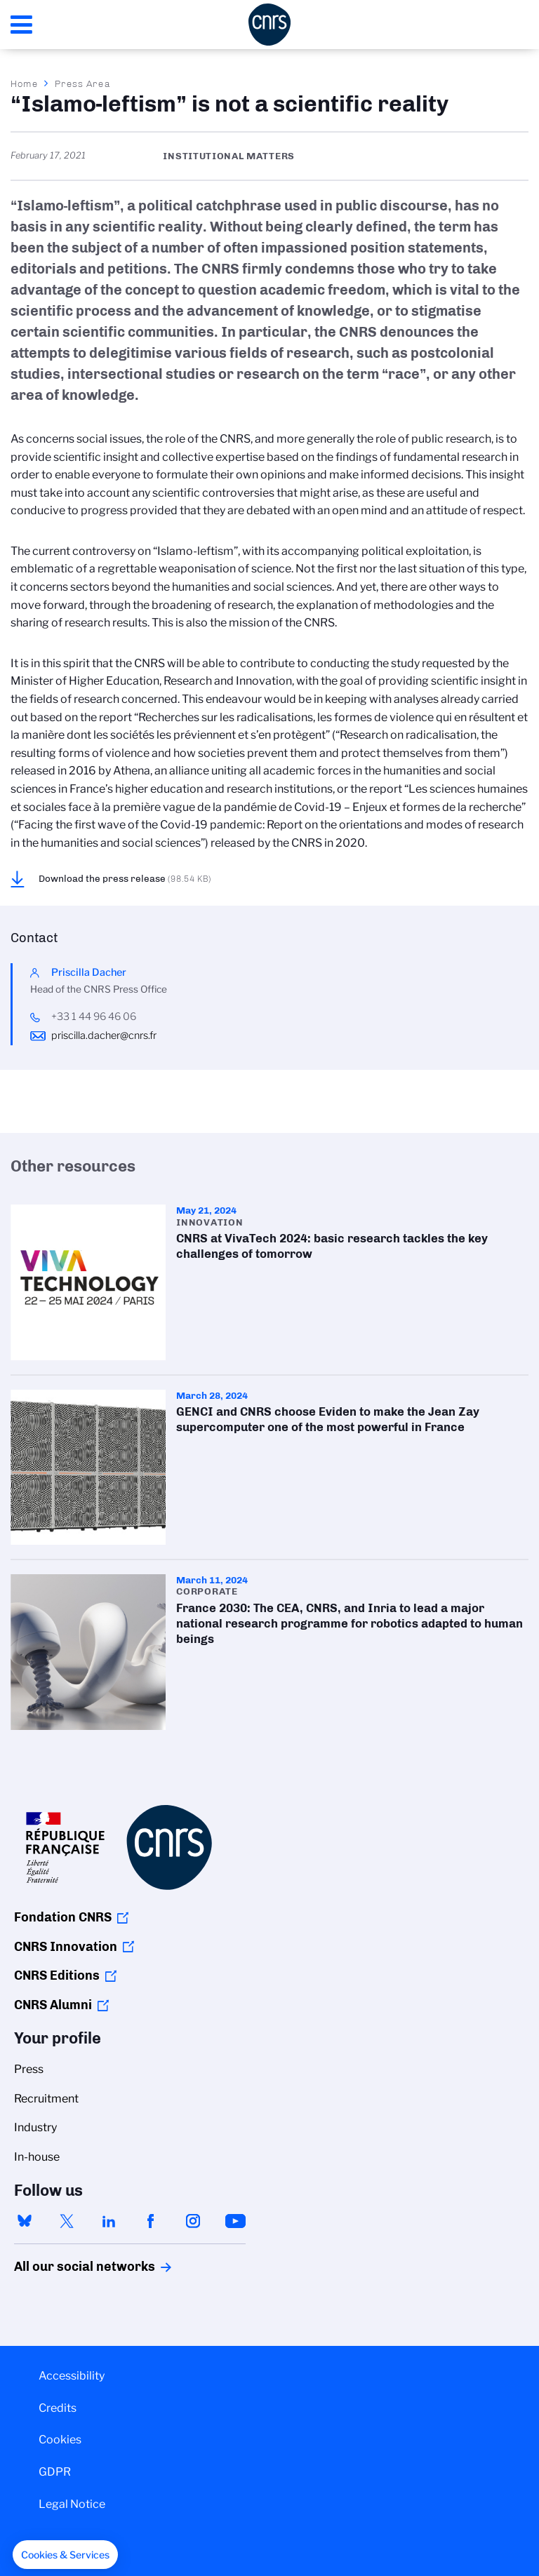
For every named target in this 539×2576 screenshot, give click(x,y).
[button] (65, 2555)
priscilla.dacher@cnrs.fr (104, 1035)
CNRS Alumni (53, 2005)
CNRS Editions (57, 1975)
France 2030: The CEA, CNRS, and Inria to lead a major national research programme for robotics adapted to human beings (269, 1651)
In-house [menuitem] (37, 2157)
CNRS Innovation (65, 1946)
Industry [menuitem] (35, 2127)
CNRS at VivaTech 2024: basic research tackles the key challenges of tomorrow (269, 1282)
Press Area (82, 83)
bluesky (24, 2221)
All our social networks (69, 2266)
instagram (193, 2221)
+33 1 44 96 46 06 (93, 1016)
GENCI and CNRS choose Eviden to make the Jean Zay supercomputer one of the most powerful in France (269, 1467)
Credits (57, 2408)
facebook (150, 2221)
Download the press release (125, 878)
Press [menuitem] (29, 2069)
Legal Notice (72, 2504)
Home (25, 83)
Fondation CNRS (63, 1917)
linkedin (108, 2221)
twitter (66, 2221)
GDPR (55, 2471)
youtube (235, 2221)
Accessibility (72, 2375)
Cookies (60, 2439)
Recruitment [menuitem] (46, 2098)
